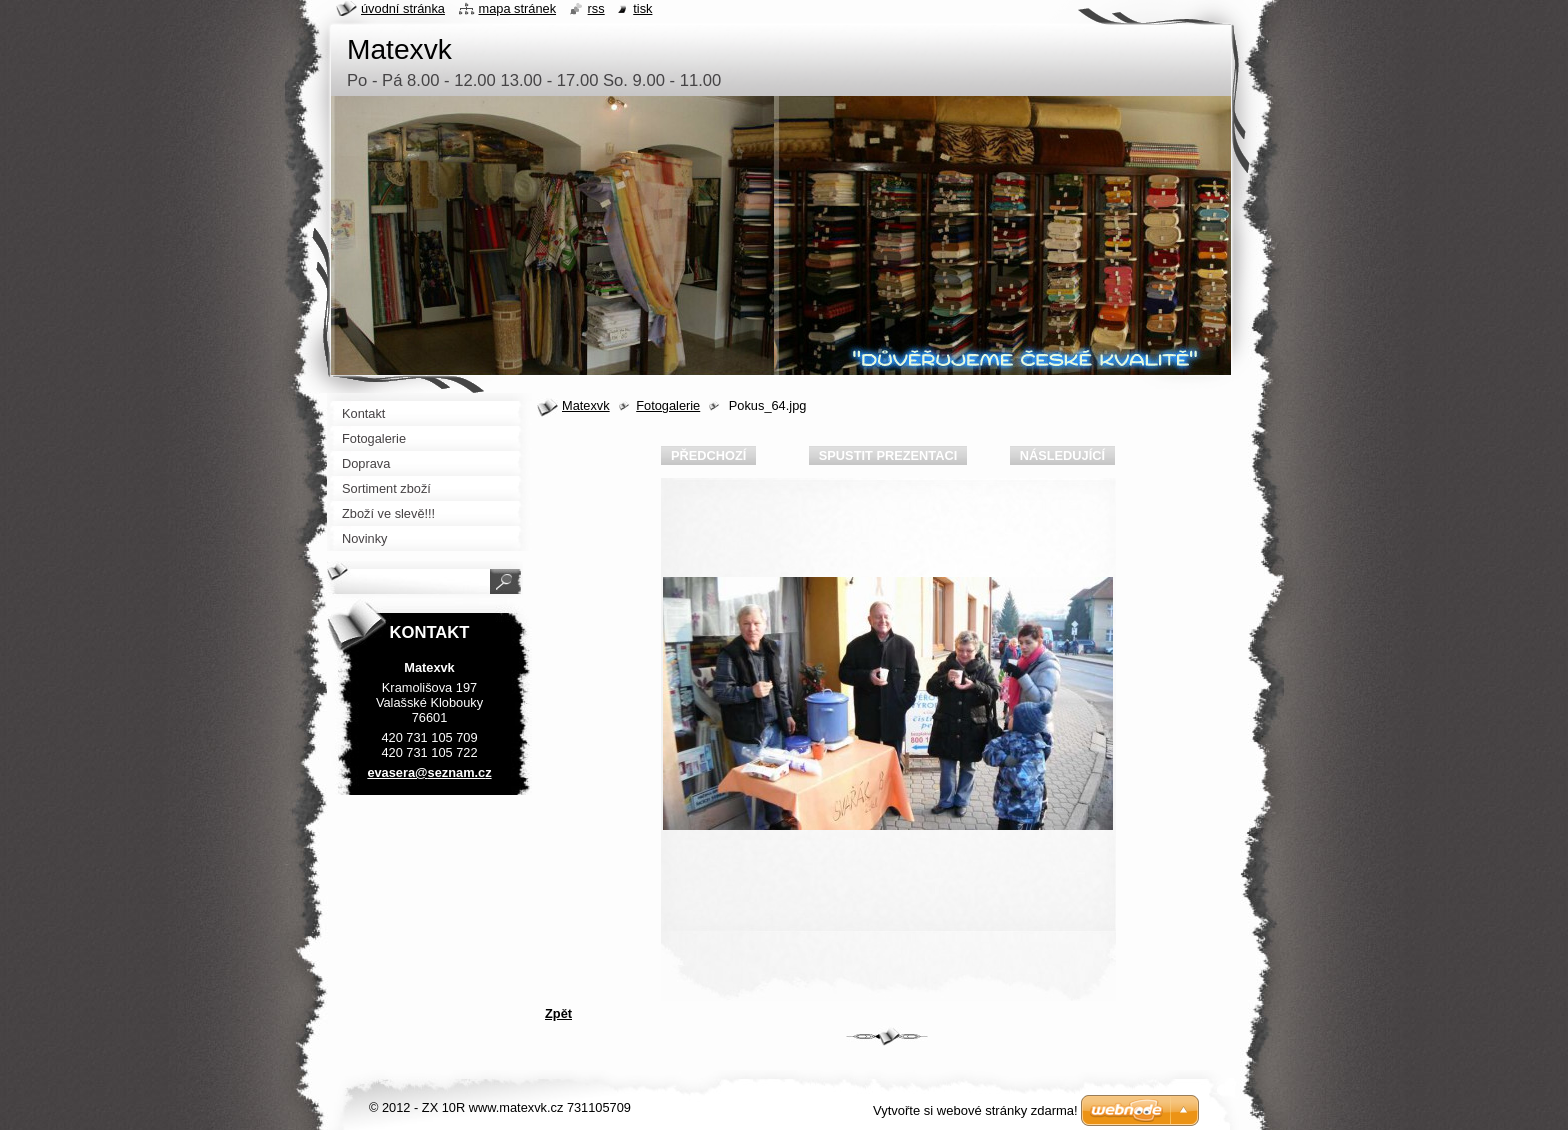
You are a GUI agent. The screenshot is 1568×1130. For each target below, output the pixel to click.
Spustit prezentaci (888, 455)
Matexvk (586, 405)
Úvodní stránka (403, 8)
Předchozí (708, 455)
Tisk (642, 8)
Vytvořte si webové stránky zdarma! (975, 1110)
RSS (596, 8)
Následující (1062, 455)
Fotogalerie (668, 405)
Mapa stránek (518, 8)
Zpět (558, 1013)
